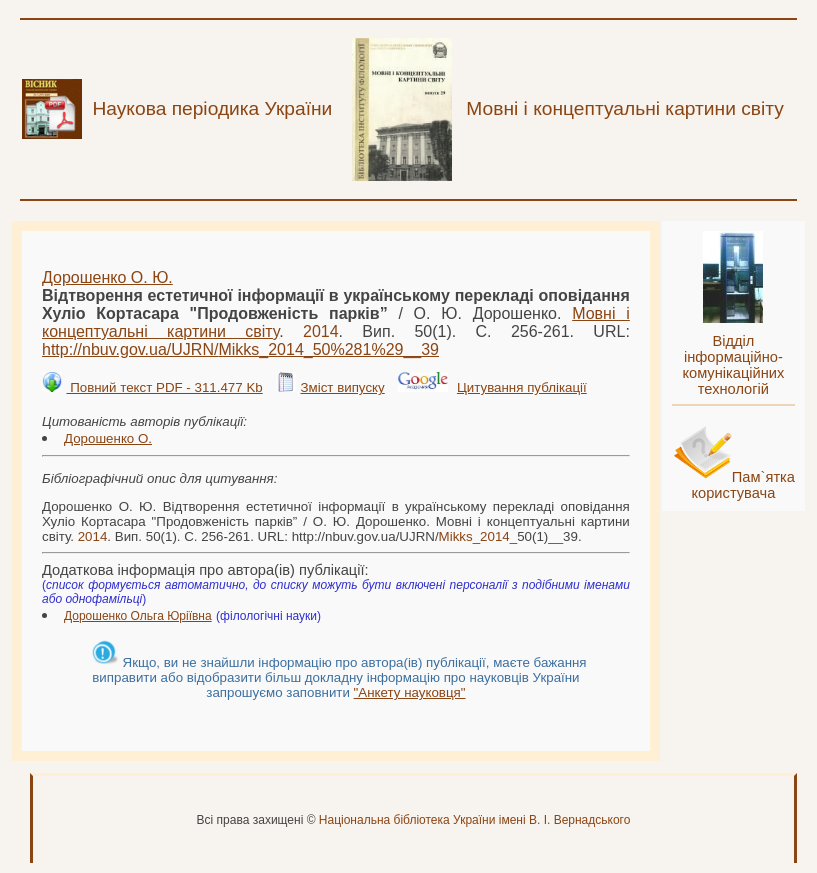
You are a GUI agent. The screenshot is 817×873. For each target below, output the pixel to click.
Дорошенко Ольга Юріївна (138, 616)
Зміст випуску (342, 387)
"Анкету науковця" (410, 692)
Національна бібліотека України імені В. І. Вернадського (475, 820)
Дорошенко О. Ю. (107, 277)
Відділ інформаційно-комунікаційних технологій (733, 365)
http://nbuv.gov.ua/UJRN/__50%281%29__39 (240, 349)
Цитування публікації (522, 387)
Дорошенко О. (108, 438)
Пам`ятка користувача (743, 485)
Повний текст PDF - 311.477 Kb (164, 387)
